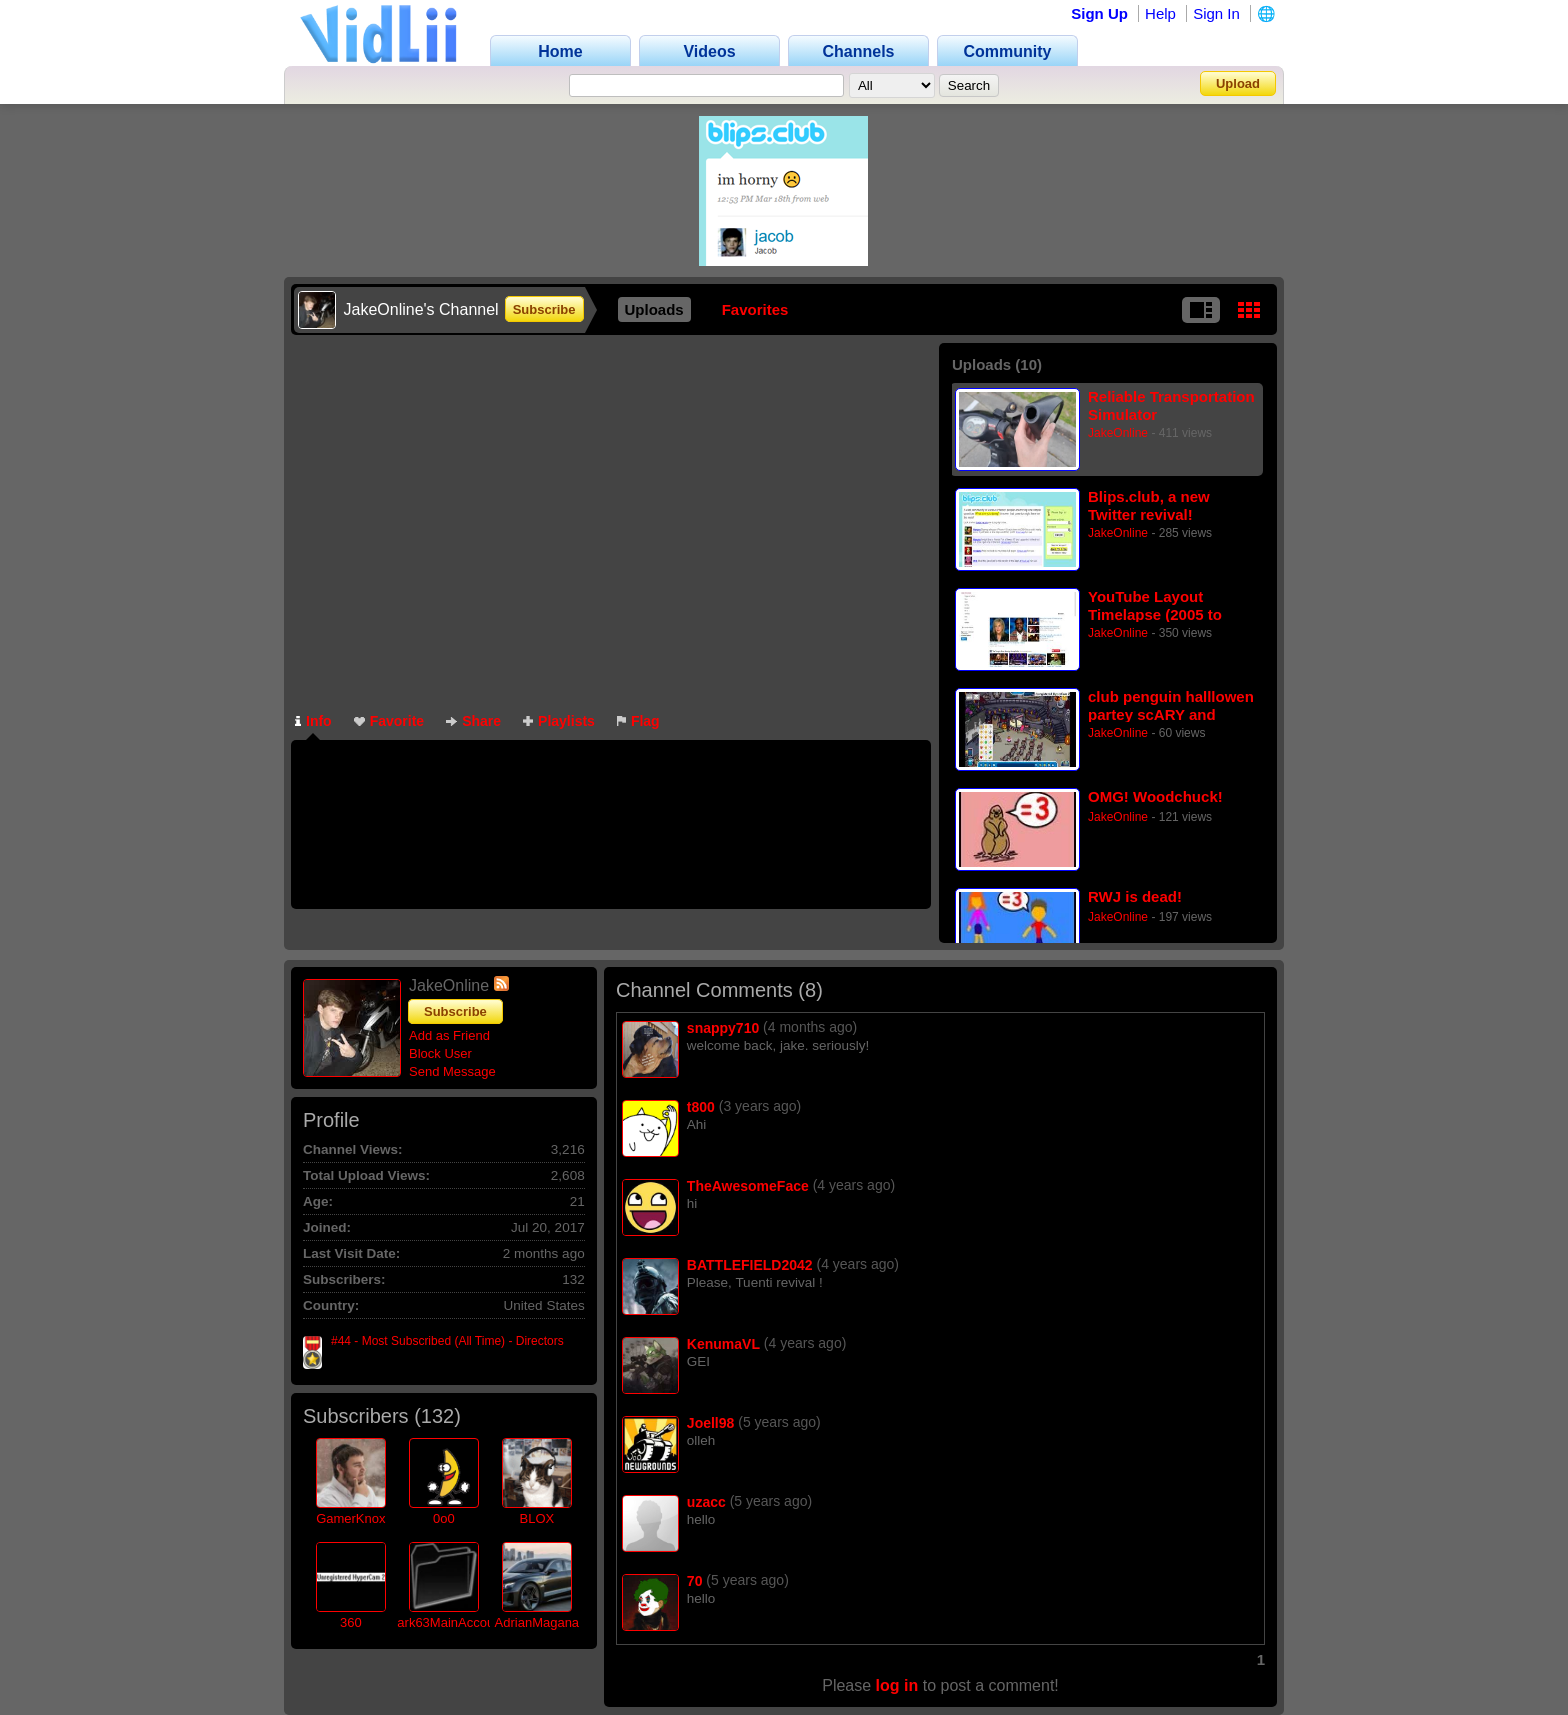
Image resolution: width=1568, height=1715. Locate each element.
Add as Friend (449, 1035)
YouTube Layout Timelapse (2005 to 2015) (1155, 605)
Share (473, 721)
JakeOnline (1118, 433)
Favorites (755, 309)
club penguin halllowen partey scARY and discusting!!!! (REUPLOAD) (1171, 705)
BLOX (536, 1518)
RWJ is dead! (1135, 896)
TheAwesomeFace (748, 1186)
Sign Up (1099, 13)
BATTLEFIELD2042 (750, 1265)
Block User (440, 1053)
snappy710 (723, 1028)
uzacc (706, 1502)
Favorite (389, 721)
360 (351, 1622)
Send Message (452, 1071)
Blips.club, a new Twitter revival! (1149, 505)
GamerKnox (350, 1518)
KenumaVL (723, 1344)
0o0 (444, 1518)
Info (313, 721)
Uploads (654, 309)
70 (695, 1581)
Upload (1238, 83)
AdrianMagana (537, 1622)
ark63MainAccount (451, 1622)
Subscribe (544, 309)
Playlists (559, 721)
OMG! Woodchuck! (1155, 796)
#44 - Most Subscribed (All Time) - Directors (447, 1341)
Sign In (1216, 13)
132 (437, 1416)
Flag (638, 721)
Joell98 (710, 1423)
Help (1160, 13)
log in (897, 1685)
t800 (701, 1107)
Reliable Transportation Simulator (1171, 405)
